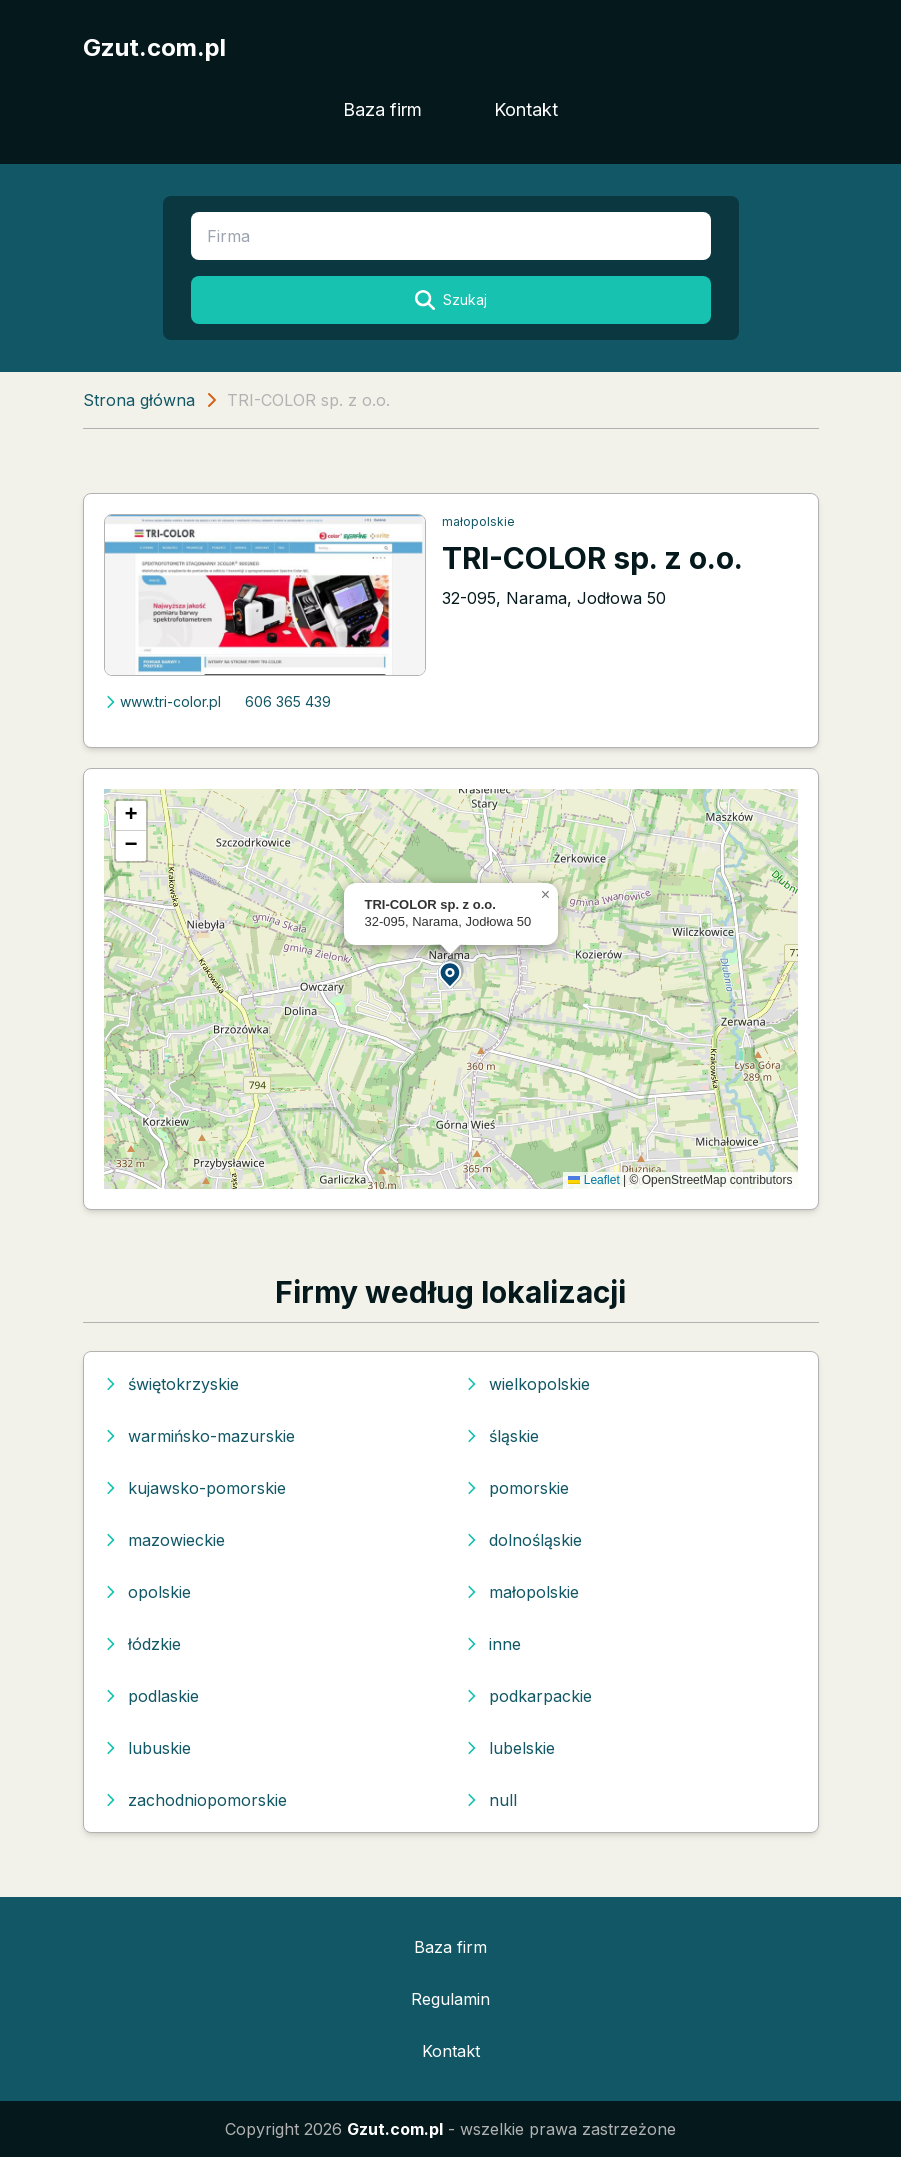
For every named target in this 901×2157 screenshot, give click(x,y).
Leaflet (593, 1180)
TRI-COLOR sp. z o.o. (592, 558)
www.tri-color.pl (162, 701)
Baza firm (382, 109)
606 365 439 (288, 701)
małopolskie (478, 521)
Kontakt (526, 109)
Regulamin (450, 1999)
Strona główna (139, 400)
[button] (451, 973)
